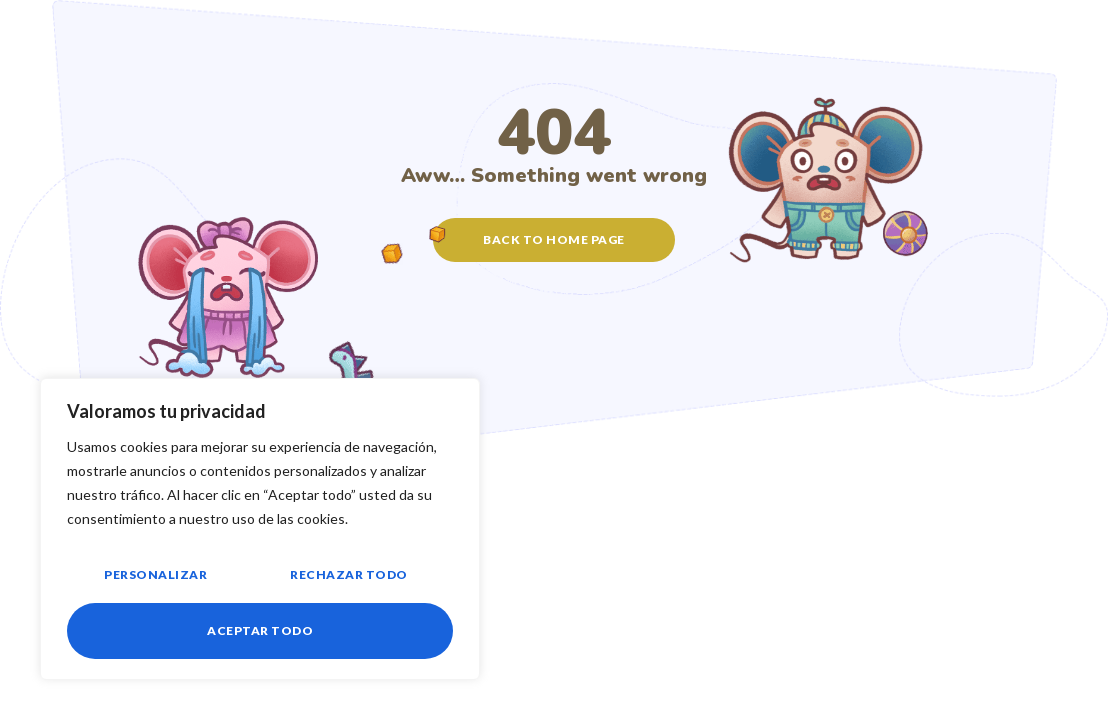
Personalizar (155, 574)
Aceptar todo (260, 630)
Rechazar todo (349, 574)
